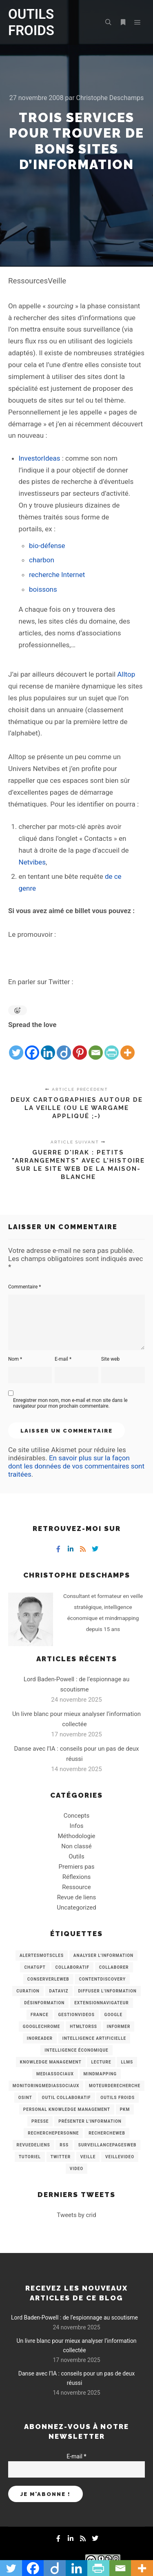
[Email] (96, 1046)
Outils (76, 1856)
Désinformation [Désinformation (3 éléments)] (44, 2003)
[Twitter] (16, 1046)
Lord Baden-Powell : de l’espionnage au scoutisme (74, 2317)
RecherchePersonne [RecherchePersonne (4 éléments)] (53, 2133)
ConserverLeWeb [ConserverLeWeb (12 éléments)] (48, 1979)
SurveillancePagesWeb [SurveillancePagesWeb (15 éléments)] (107, 2145)
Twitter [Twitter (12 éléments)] (61, 2157)
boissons (43, 589)
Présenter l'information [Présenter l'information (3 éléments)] (90, 2121)
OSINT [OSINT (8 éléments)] (25, 2097)
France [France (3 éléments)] (40, 2014)
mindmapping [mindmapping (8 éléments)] (100, 2074)
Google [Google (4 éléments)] (113, 2014)
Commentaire (24, 1287)
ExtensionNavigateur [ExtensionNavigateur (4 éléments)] (101, 2003)
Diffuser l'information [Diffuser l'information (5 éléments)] (107, 1991)
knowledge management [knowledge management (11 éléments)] (51, 2062)
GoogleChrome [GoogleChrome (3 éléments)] (41, 2026)
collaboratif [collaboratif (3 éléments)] (72, 1967)
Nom (15, 1359)
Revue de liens (76, 1897)
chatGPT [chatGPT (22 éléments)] (34, 1967)
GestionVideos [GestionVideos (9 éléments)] (76, 2014)
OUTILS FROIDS (31, 22)
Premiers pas (77, 1866)
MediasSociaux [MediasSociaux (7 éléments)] (55, 2074)
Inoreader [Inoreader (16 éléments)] (40, 2038)
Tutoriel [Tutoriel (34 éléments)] (30, 2157)
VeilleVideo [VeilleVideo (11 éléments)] (119, 2157)
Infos (77, 1825)
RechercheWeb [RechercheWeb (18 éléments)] (107, 2133)
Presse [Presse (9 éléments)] (40, 2121)
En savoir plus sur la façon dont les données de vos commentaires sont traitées (76, 1466)
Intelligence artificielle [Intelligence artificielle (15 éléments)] (94, 2038)
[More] (127, 1046)
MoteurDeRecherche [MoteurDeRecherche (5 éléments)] (114, 2086)
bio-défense (47, 545)
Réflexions (76, 1877)
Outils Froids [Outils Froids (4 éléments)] (117, 2097)
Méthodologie (76, 1836)
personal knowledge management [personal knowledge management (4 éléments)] (66, 2109)
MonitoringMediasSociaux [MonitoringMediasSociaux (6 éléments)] (46, 2086)
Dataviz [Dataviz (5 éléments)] (59, 1991)
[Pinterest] (80, 1046)
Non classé (76, 1846)
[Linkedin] (48, 1046)
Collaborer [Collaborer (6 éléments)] (114, 1967)
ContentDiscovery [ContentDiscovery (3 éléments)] (102, 1979)
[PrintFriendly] (111, 1046)
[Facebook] (32, 1046)
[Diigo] (64, 1046)
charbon (41, 560)
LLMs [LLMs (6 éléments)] (127, 2062)
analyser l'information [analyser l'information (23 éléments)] (103, 1955)
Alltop (126, 674)
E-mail (63, 1359)
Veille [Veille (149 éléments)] (88, 2157)
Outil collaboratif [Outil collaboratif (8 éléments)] (66, 2097)
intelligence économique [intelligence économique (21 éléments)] (76, 2050)
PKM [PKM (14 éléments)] (125, 2109)
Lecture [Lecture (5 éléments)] (101, 2062)
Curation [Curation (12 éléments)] (28, 1991)
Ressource (76, 1887)
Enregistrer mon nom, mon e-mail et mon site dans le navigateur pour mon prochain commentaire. (70, 1403)
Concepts (76, 1815)
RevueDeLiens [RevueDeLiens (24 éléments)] (33, 2145)
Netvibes (32, 862)
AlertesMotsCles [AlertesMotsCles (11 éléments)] (42, 1955)
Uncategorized (76, 1907)
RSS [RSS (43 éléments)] (64, 2145)
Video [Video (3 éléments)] (76, 2168)
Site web (110, 1359)
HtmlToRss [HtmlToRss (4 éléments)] (83, 2026)
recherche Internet (57, 574)
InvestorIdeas (39, 458)
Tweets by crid (76, 2215)
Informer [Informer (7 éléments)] (119, 2026)
